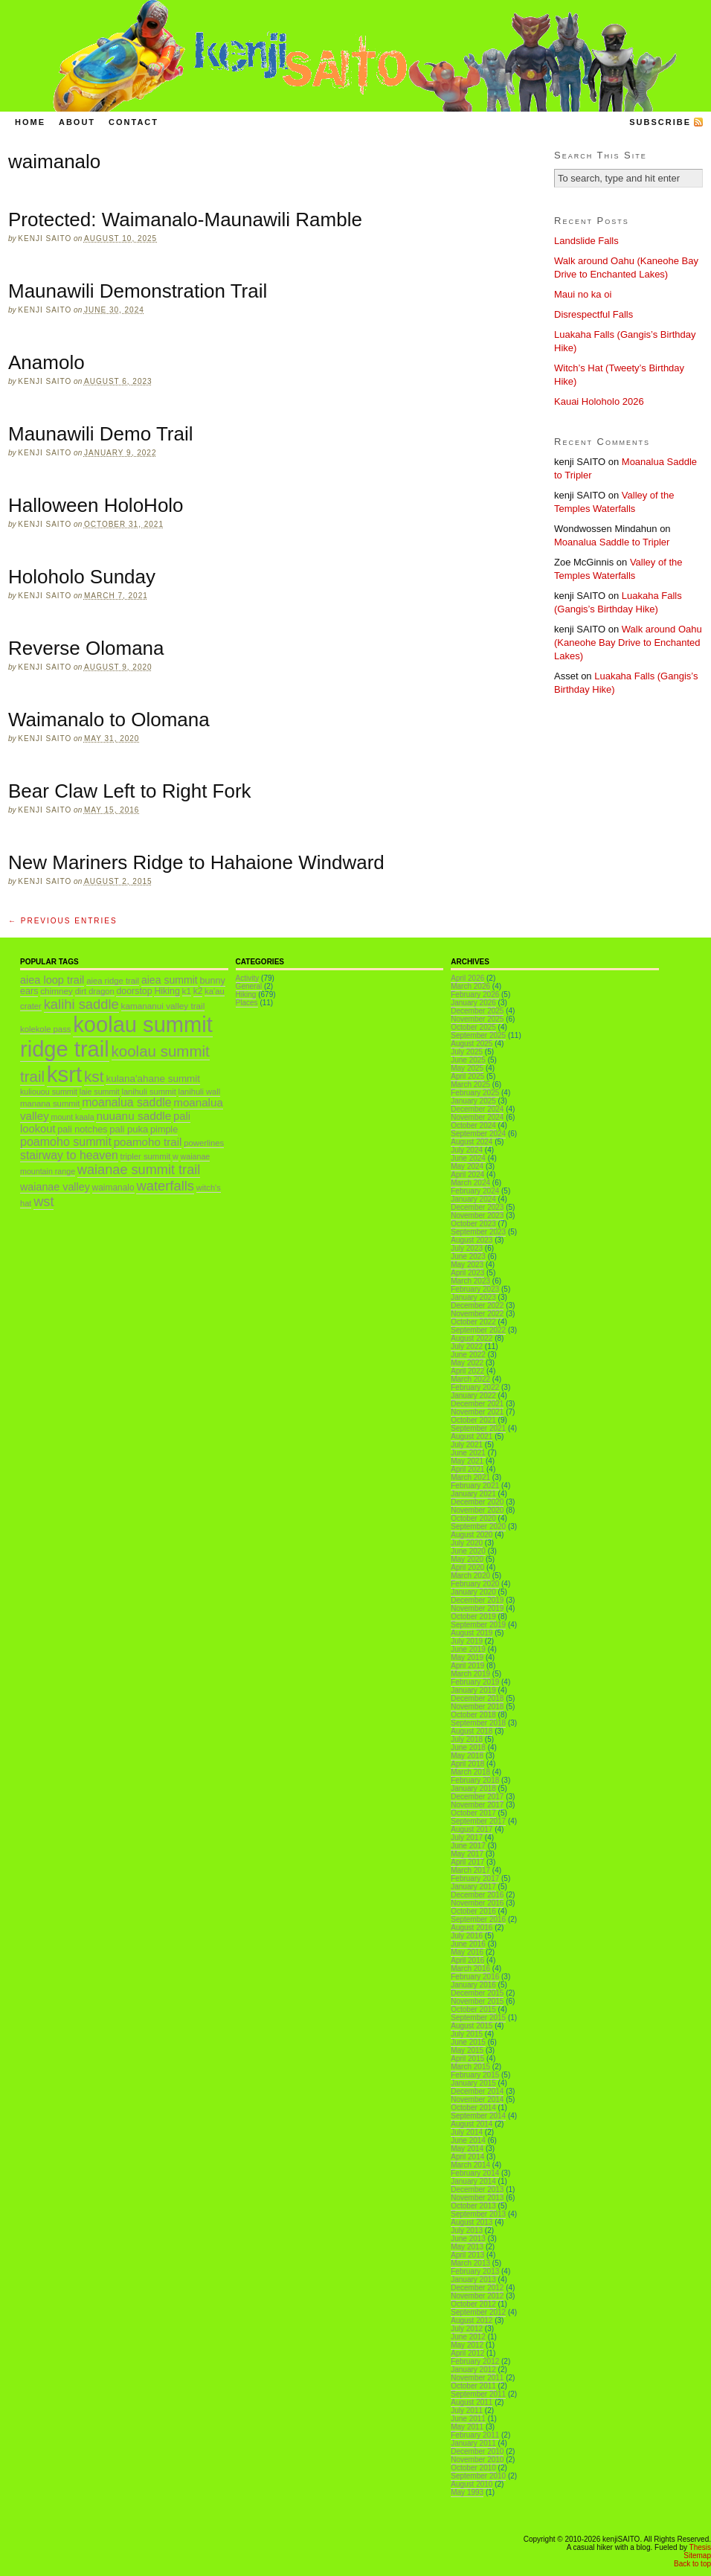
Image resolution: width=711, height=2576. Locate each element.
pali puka (128, 1129)
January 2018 (473, 1788)
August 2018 (471, 1731)
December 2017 (477, 1796)
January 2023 (473, 1297)
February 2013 (475, 2271)
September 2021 (478, 1428)
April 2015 (467, 2058)
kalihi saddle (81, 1004)
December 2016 (477, 1895)
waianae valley (55, 1187)
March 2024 (470, 1183)
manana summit (50, 1103)
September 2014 (478, 2116)
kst (94, 1076)
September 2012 (478, 2312)
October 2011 (473, 2386)
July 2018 (467, 1739)
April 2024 (467, 1174)
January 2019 (473, 1690)
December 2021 (477, 1404)
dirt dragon (95, 991)
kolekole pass (45, 1029)
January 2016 (473, 1985)
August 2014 (471, 2124)
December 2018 (477, 1698)
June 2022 (468, 1355)
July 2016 (467, 1936)
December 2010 (477, 2451)
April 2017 (467, 1862)
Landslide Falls (586, 240)
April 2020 (467, 1567)
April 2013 (467, 2255)
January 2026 (473, 1003)
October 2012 (473, 2304)
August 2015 (471, 2026)
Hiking (166, 991)
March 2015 (470, 2067)
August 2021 (471, 1436)
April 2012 (467, 2353)
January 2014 (473, 2181)
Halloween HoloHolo (96, 505)
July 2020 (467, 1543)
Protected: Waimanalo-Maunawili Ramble (185, 219)
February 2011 (475, 2435)
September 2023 (478, 1232)
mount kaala (72, 1116)
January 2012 (473, 2369)
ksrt (64, 1074)
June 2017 (468, 1846)
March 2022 (470, 1379)
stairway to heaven (69, 1155)
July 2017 (467, 1837)
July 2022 (467, 1346)
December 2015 (477, 1993)
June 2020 (468, 1551)
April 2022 (467, 1371)
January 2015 (473, 2083)
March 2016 (470, 1968)
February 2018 (475, 1780)
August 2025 (471, 1043)
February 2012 (475, 2361)
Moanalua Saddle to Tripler (611, 542)
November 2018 (477, 1706)
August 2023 (471, 1240)
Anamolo (46, 362)
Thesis (700, 2547)
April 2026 (467, 978)
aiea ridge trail (112, 980)
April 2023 (467, 1273)
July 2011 (467, 2410)
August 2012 (471, 2320)
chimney (56, 991)
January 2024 (473, 1199)
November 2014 (477, 2099)
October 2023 (473, 1224)
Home (30, 122)
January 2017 (473, 1887)
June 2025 (468, 1060)
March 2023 (470, 1281)
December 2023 (477, 1207)
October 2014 (473, 2108)
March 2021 (470, 1477)
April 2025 (467, 1076)
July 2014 (467, 2132)
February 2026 (475, 994)
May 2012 (467, 2345)
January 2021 (473, 1494)
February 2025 (475, 1093)
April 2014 (467, 2157)
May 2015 (467, 2050)
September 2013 (478, 2214)
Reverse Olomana (86, 648)
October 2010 (473, 2468)
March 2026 (470, 986)
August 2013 (471, 2222)
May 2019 (467, 1657)
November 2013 (477, 2198)
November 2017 (477, 1805)
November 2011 (477, 2378)
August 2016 (471, 1927)
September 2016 (478, 1919)
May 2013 (467, 2247)
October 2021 (473, 1420)
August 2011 (471, 2402)
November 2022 (477, 1314)
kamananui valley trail (163, 1005)
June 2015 (468, 2042)
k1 (186, 991)
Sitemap (697, 2555)
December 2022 (477, 1305)
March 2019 (470, 1674)
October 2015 (473, 2009)
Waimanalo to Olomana (109, 719)
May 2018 (467, 1756)
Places (247, 1003)
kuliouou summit (48, 1091)
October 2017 (473, 1813)
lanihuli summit (148, 1091)
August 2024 (471, 1142)
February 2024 (475, 1191)
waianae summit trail (138, 1169)
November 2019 (477, 1608)
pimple (164, 1129)
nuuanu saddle (133, 1115)
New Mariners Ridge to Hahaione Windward (196, 862)
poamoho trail (148, 1141)
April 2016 (467, 1960)
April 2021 (467, 1469)
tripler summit (145, 1156)
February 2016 (475, 1977)
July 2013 (467, 2230)
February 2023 (475, 1289)
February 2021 (475, 1485)
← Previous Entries (63, 921)
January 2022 (473, 1395)
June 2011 (468, 2419)
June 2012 (468, 2337)
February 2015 (475, 2075)
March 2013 (470, 2263)
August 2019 (471, 1633)
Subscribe (660, 122)
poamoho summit (66, 1141)
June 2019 (468, 1649)
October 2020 (473, 1518)
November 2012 (477, 2296)
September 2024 (478, 1134)
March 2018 (470, 1772)
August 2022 (471, 1338)
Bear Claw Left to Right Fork (129, 791)
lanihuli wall (199, 1091)
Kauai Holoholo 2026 (599, 401)
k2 (198, 991)
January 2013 (473, 2279)
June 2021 (468, 1453)
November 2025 (477, 1019)
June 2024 (468, 1158)
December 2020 (477, 1502)
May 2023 (467, 1264)
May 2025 (467, 1068)
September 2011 (478, 2394)
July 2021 (467, 1445)
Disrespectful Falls (593, 314)
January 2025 (473, 1101)
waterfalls (165, 1186)
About (77, 122)
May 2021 (467, 1461)
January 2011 (473, 2443)
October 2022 (473, 1322)
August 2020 (471, 1535)
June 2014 (468, 2140)
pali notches (82, 1129)
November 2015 (477, 2001)
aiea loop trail (52, 980)
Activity (248, 978)
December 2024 (477, 1109)
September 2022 (478, 1330)
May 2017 (467, 1854)
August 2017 (471, 1829)
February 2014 (475, 2173)
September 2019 (478, 1625)
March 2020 (470, 1575)
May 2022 (467, 1363)
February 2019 (475, 1682)
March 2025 (470, 1084)
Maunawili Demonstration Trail (137, 291)
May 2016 (467, 1952)
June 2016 (468, 1944)
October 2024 (473, 1125)
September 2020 (478, 1526)
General (249, 986)
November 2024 (477, 1117)
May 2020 (467, 1559)
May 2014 (467, 2148)
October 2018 (473, 1715)
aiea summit (169, 980)
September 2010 (478, 2476)
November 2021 (477, 1412)
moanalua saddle (126, 1102)
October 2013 (473, 2206)
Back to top (692, 2564)
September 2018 (478, 1723)
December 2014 (477, 2091)
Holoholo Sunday (81, 576)
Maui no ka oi (582, 294)
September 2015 (478, 2017)
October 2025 (473, 1027)
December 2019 (477, 1600)
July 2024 (467, 1150)
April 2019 (467, 1666)
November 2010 (477, 2459)
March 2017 (470, 1870)
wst (43, 1201)
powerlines (204, 1142)
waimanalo (113, 1187)
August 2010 (471, 2484)
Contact (133, 122)
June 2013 (468, 2238)
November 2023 (477, 1215)
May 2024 (467, 1166)
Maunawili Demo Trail (100, 434)
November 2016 (477, 1903)
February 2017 (475, 1878)
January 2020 (473, 1592)
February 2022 (475, 1387)
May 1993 (467, 2492)
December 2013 (477, 2189)
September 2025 (478, 1035)
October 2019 (473, 1616)
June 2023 (468, 1256)
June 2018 (468, 1747)
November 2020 (477, 1510)
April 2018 (467, 1764)
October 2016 (473, 1911)
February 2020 (475, 1584)
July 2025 (467, 1052)
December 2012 (477, 2288)
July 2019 (467, 1641)
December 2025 (477, 1011)
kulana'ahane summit (153, 1078)
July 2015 (467, 2034)
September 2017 (478, 1821)
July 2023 (467, 1248)
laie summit (100, 1091)
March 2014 (470, 2165)
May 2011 (467, 2427)
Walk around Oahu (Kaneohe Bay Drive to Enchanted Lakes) (628, 642)
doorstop (134, 991)
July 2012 (467, 2329)
